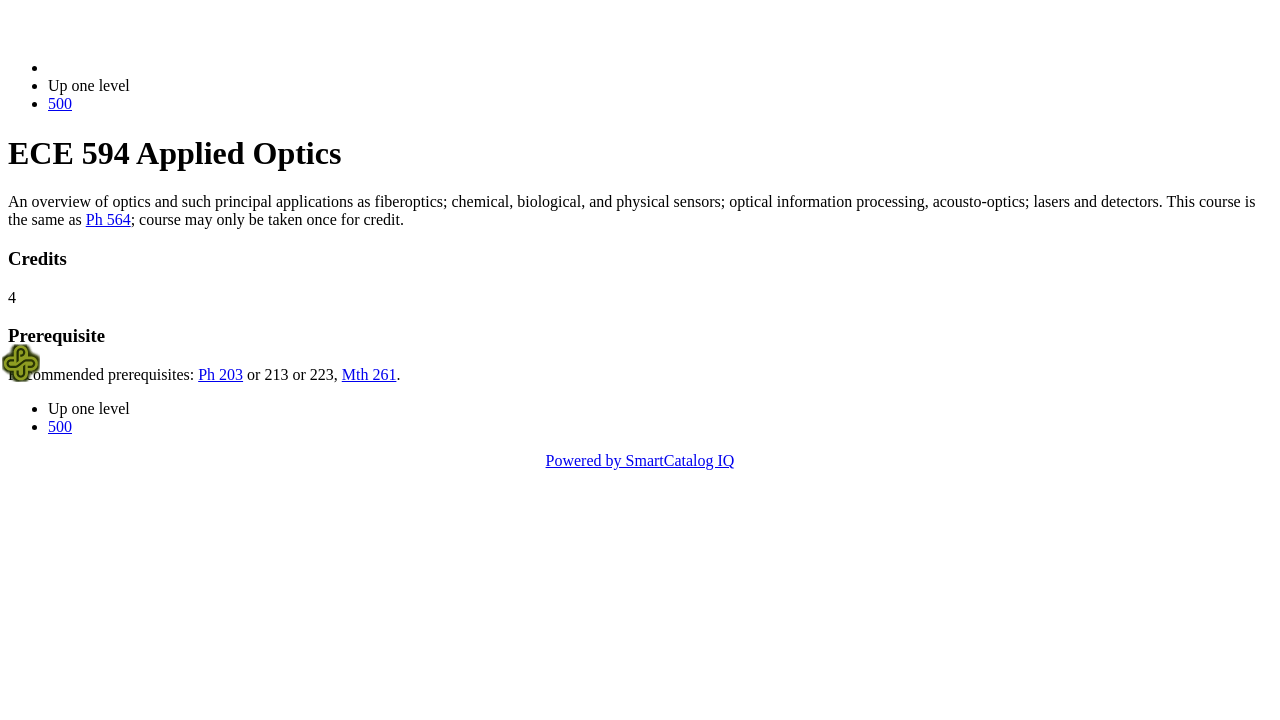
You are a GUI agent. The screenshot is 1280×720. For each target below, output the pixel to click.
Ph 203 (220, 374)
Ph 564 (108, 219)
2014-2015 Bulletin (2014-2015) (152, 67)
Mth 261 (369, 374)
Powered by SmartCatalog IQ (640, 460)
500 (60, 103)
